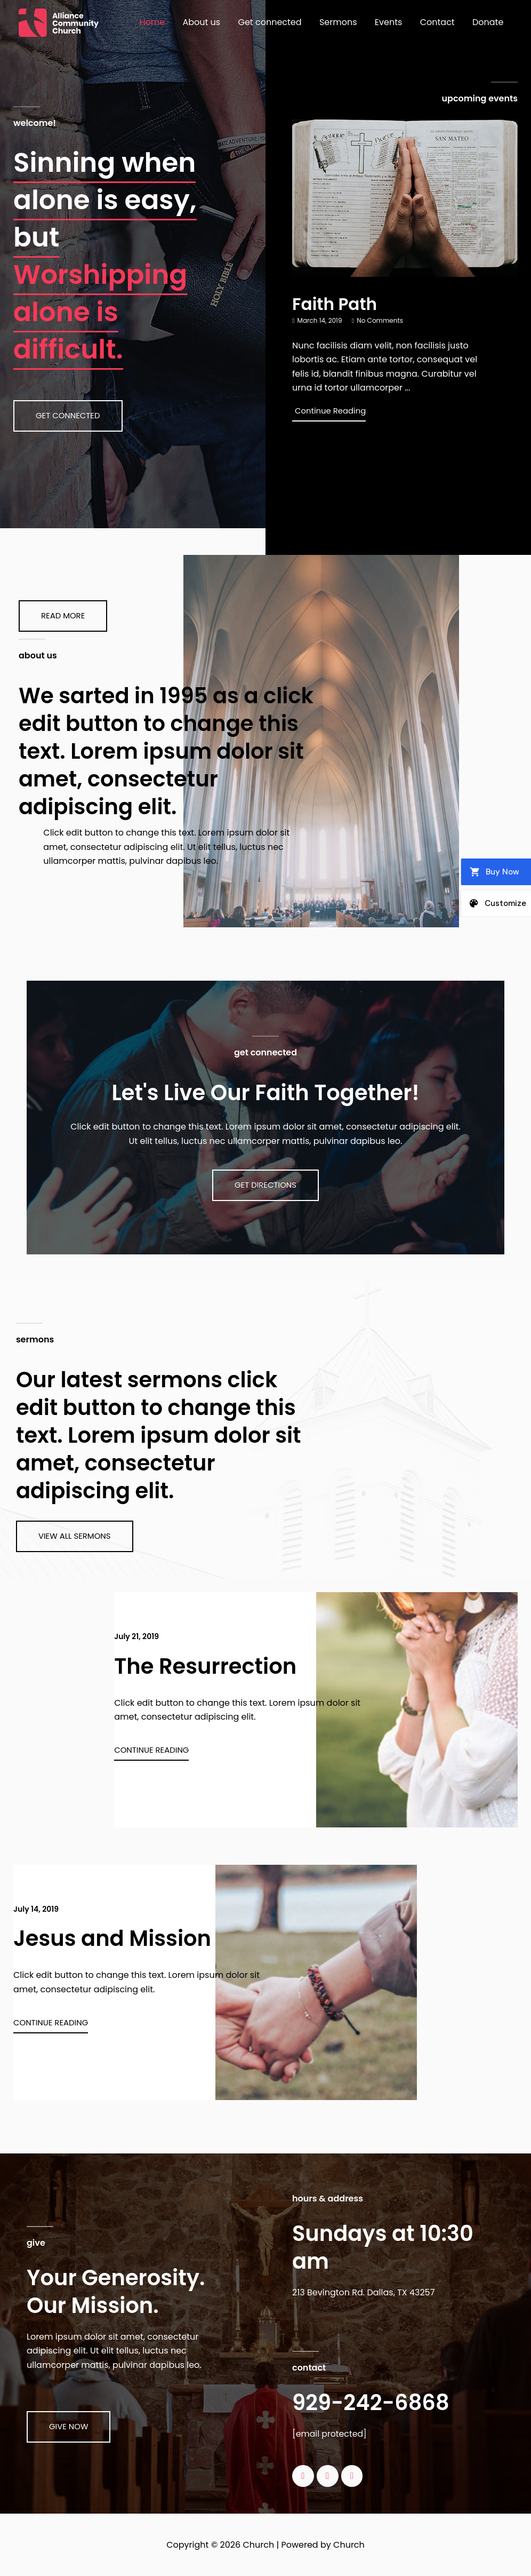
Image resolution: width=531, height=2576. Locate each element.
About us (205, 22)
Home (157, 22)
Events (390, 22)
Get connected (272, 22)
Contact (438, 22)
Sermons (341, 22)
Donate (488, 22)
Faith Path (335, 304)
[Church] (59, 22)
